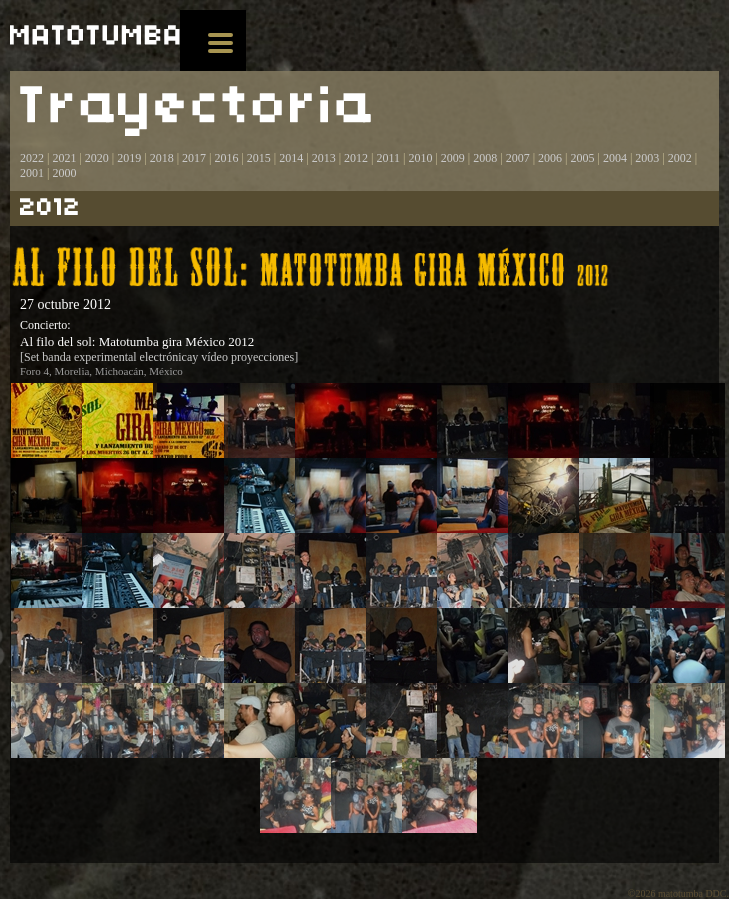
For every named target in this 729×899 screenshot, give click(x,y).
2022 (32, 158)
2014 (291, 158)
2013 (324, 158)
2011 (388, 158)
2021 (64, 158)
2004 (615, 158)
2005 (582, 158)
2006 (550, 158)
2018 (162, 158)
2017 (192, 158)
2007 (518, 158)
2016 (226, 158)
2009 (453, 158)
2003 (647, 158)
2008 (485, 158)
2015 (259, 158)
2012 (356, 158)
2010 (420, 158)
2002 (680, 158)
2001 (32, 173)
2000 (64, 173)
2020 (97, 158)
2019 (129, 158)
